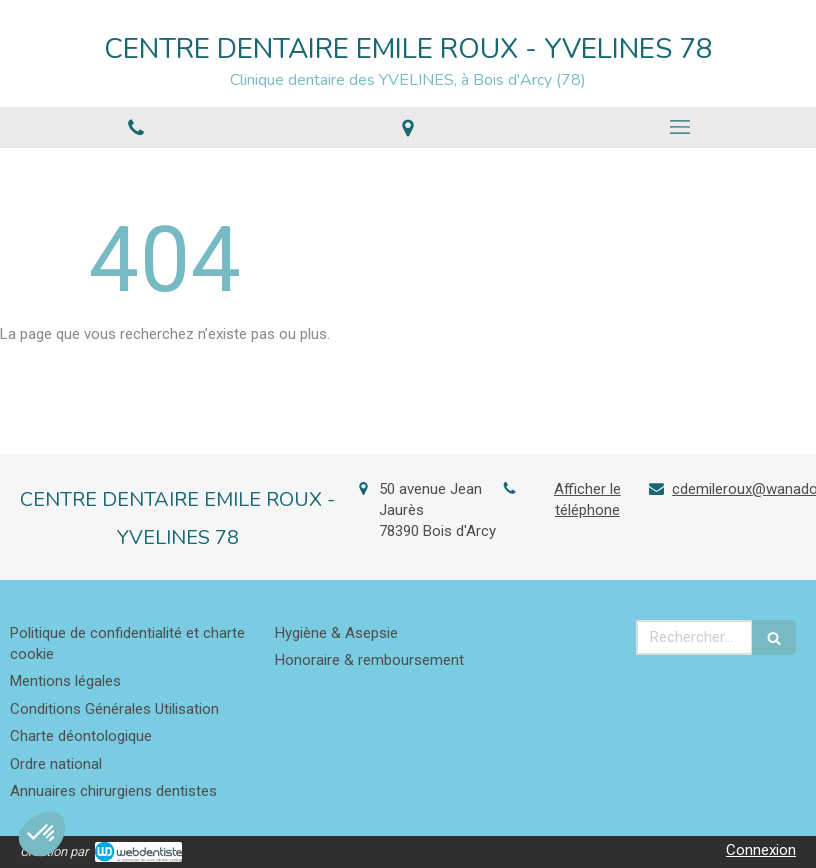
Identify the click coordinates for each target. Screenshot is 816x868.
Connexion (761, 850)
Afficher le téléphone (587, 499)
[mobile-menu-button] (680, 127)
